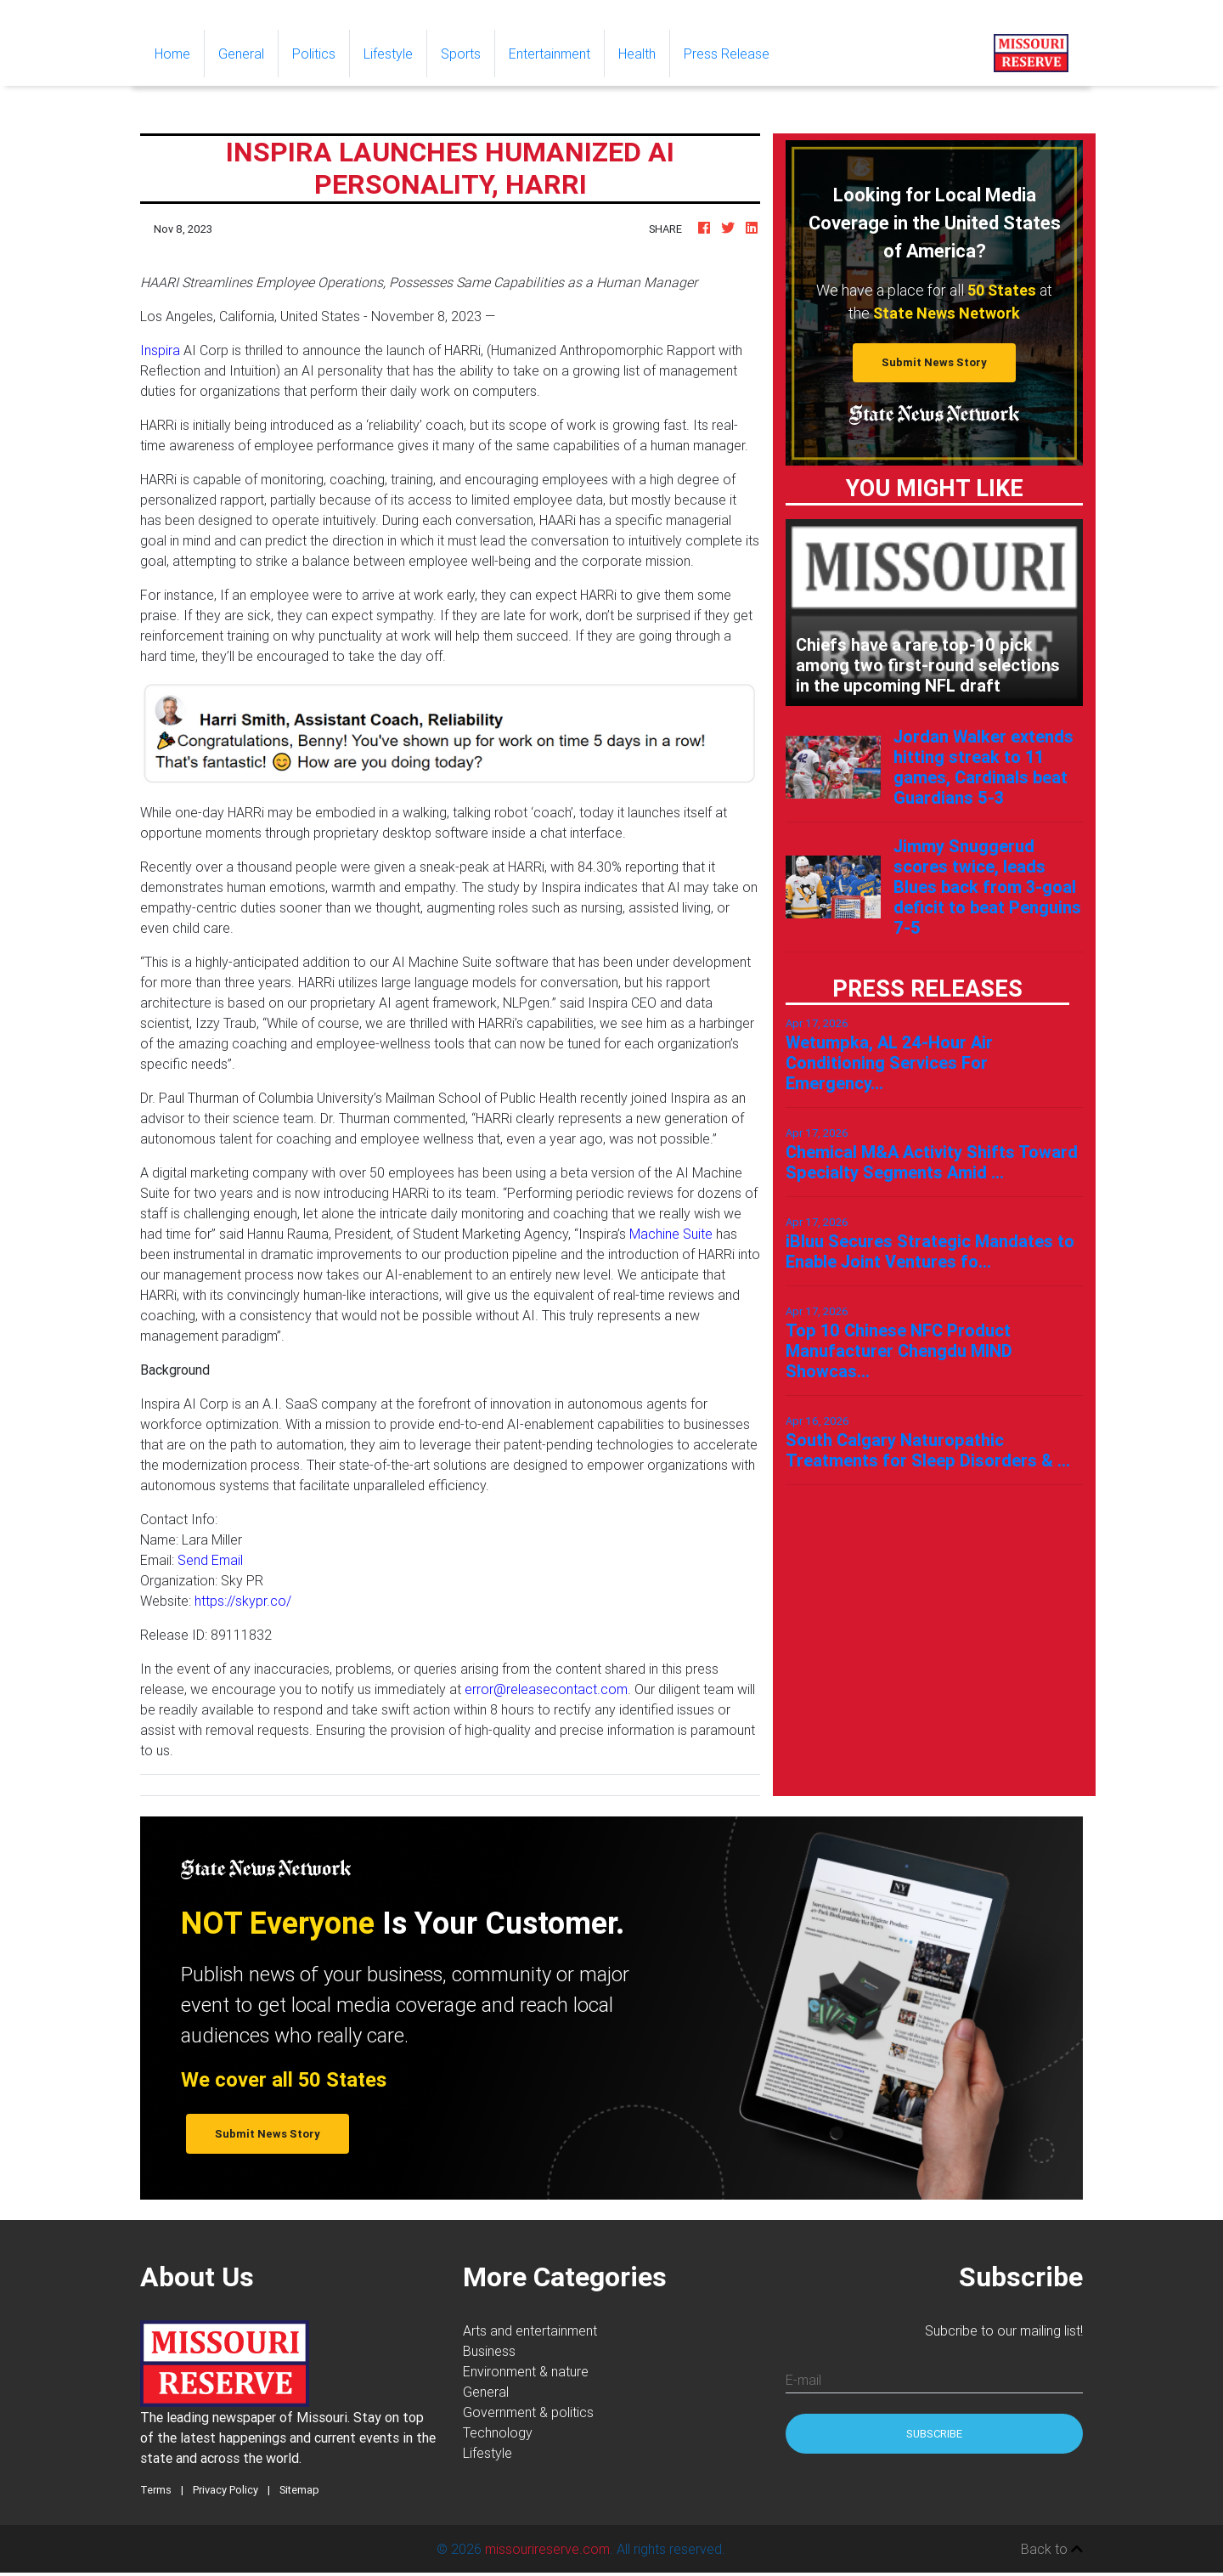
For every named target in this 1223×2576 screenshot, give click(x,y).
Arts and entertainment (530, 2330)
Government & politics (528, 2412)
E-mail (803, 2379)
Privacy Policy (225, 2490)
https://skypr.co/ (242, 1600)
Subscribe (934, 2433)
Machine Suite (671, 1233)
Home (179, 52)
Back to (1052, 2548)
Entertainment (549, 53)
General (241, 53)
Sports (461, 53)
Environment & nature (526, 2371)
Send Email (210, 1559)
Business (489, 2350)
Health (637, 53)
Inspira (160, 350)
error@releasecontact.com (546, 1689)
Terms (156, 2490)
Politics (313, 53)
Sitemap (299, 2490)
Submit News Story (934, 362)
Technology (498, 2432)
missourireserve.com (547, 2548)
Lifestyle (388, 53)
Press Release (726, 53)
